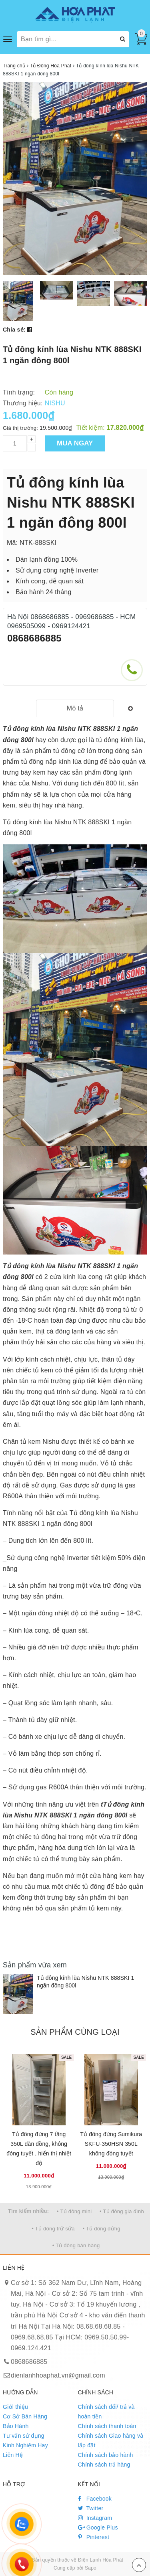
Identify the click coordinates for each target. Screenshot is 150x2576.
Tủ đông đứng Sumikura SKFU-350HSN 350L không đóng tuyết (111, 2144)
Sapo (90, 2568)
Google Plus (98, 2527)
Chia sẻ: (14, 329)
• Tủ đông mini (74, 2211)
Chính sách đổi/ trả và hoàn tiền (106, 2412)
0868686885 (34, 638)
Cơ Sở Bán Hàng (25, 2416)
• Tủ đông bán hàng (76, 2245)
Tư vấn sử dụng (23, 2435)
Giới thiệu (15, 2407)
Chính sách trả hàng (104, 2464)
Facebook (95, 2498)
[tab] (75, 709)
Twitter (91, 2508)
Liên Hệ (13, 2455)
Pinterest (94, 2537)
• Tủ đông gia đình (122, 2211)
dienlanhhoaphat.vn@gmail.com (58, 2375)
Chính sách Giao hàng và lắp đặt (111, 2440)
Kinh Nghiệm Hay (25, 2445)
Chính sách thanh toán (107, 2426)
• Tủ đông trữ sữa (53, 2229)
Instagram (95, 2518)
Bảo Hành (15, 2426)
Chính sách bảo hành (105, 2455)
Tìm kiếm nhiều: (28, 2211)
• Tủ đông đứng (101, 2229)
